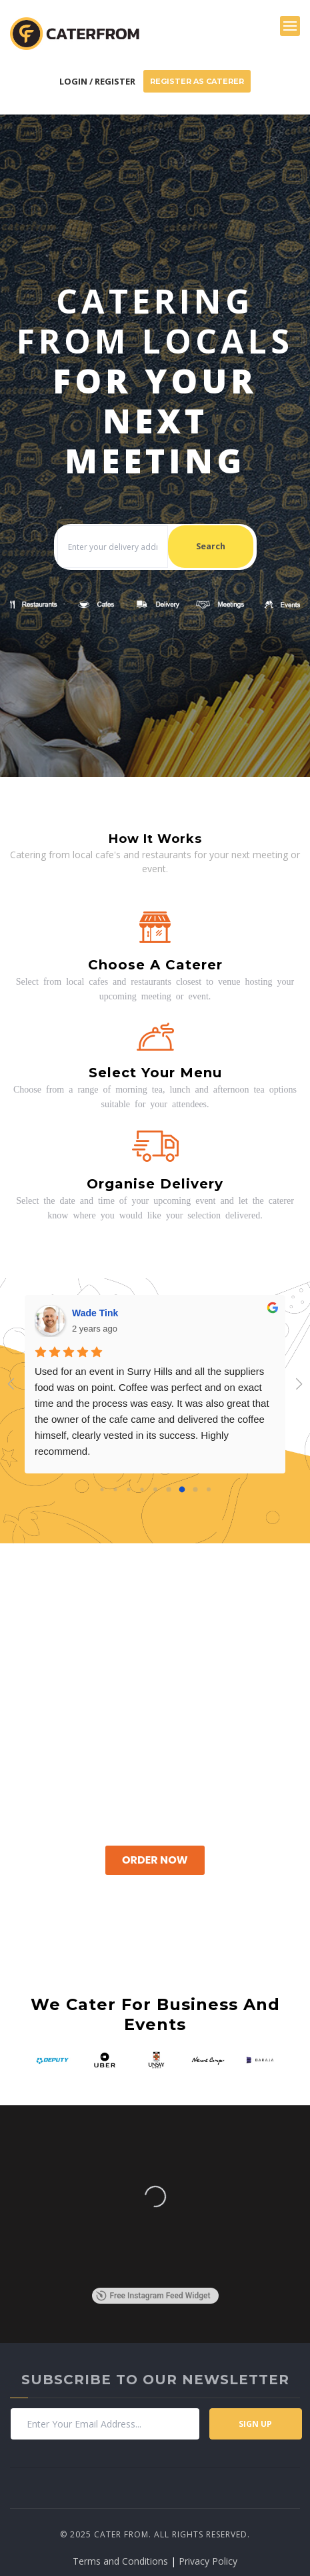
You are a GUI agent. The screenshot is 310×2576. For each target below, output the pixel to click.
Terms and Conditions (120, 2561)
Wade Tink (95, 1313)
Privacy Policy (208, 2561)
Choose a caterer (155, 965)
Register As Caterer (197, 81)
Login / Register (97, 81)
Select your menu (155, 1073)
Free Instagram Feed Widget (153, 2295)
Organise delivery (155, 1184)
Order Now (155, 1860)
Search (210, 546)
